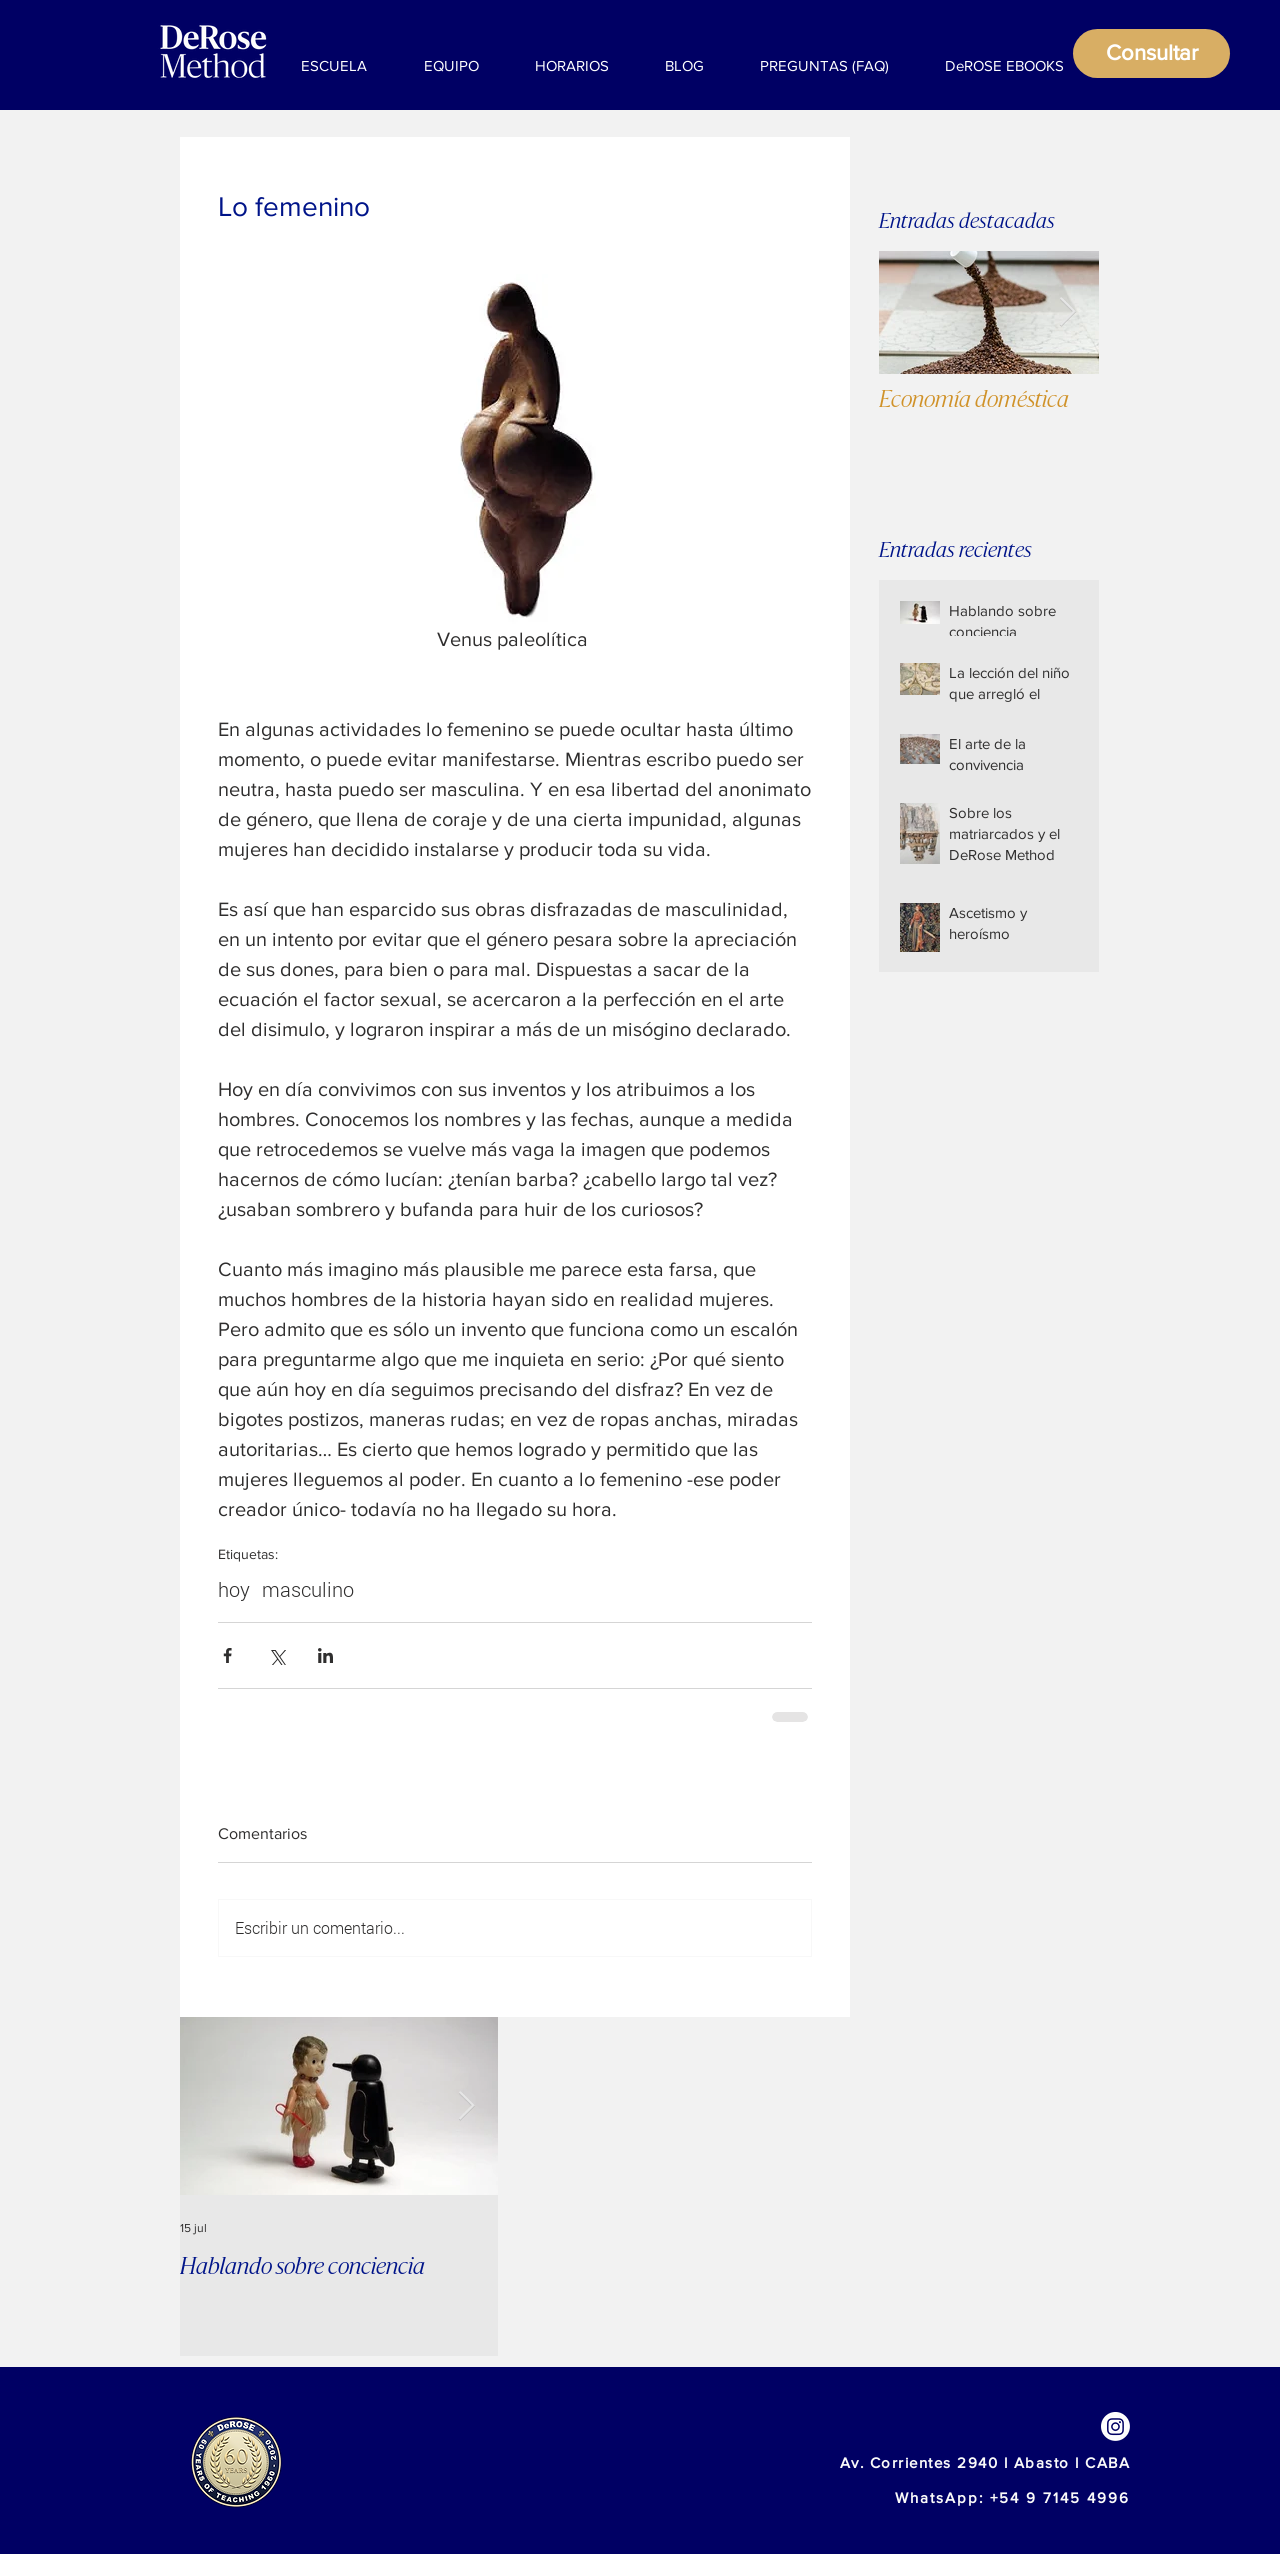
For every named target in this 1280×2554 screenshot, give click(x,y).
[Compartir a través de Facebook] (227, 1655)
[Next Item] (1067, 312)
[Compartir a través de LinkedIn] (325, 1655)
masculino (308, 1589)
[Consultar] (1151, 53)
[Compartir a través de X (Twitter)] (276, 1655)
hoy (234, 1589)
